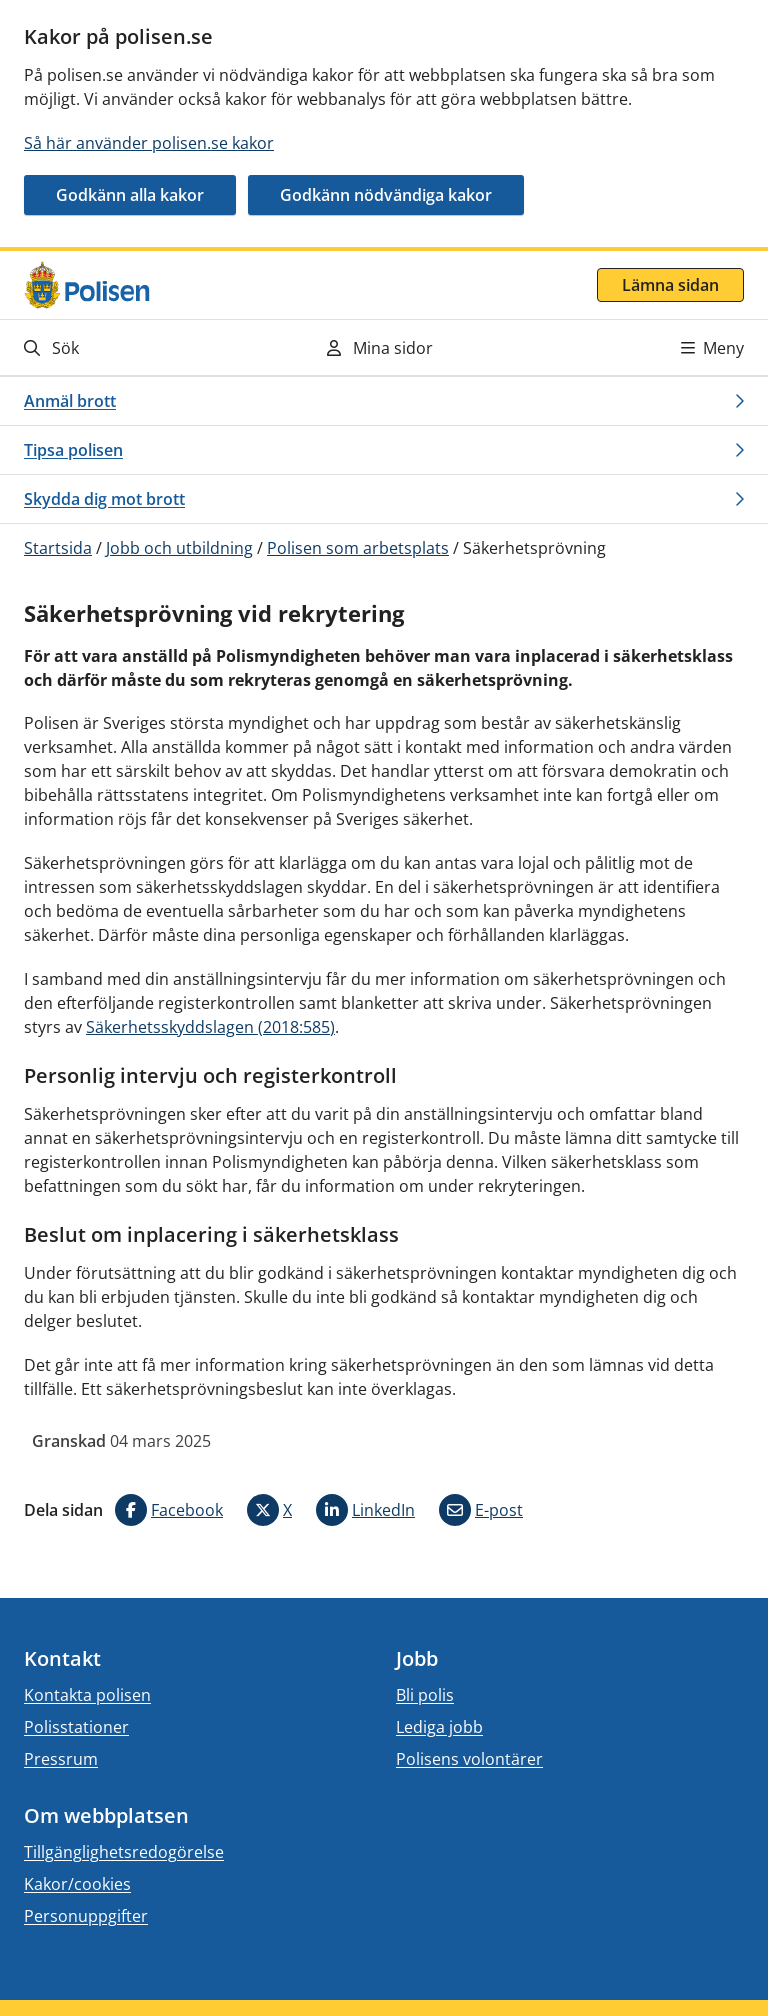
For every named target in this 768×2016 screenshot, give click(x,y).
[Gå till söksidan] (134, 347)
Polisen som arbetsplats (358, 548)
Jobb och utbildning (179, 548)
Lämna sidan (670, 285)
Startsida (58, 548)
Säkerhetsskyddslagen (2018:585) (210, 1027)
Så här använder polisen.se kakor (149, 143)
